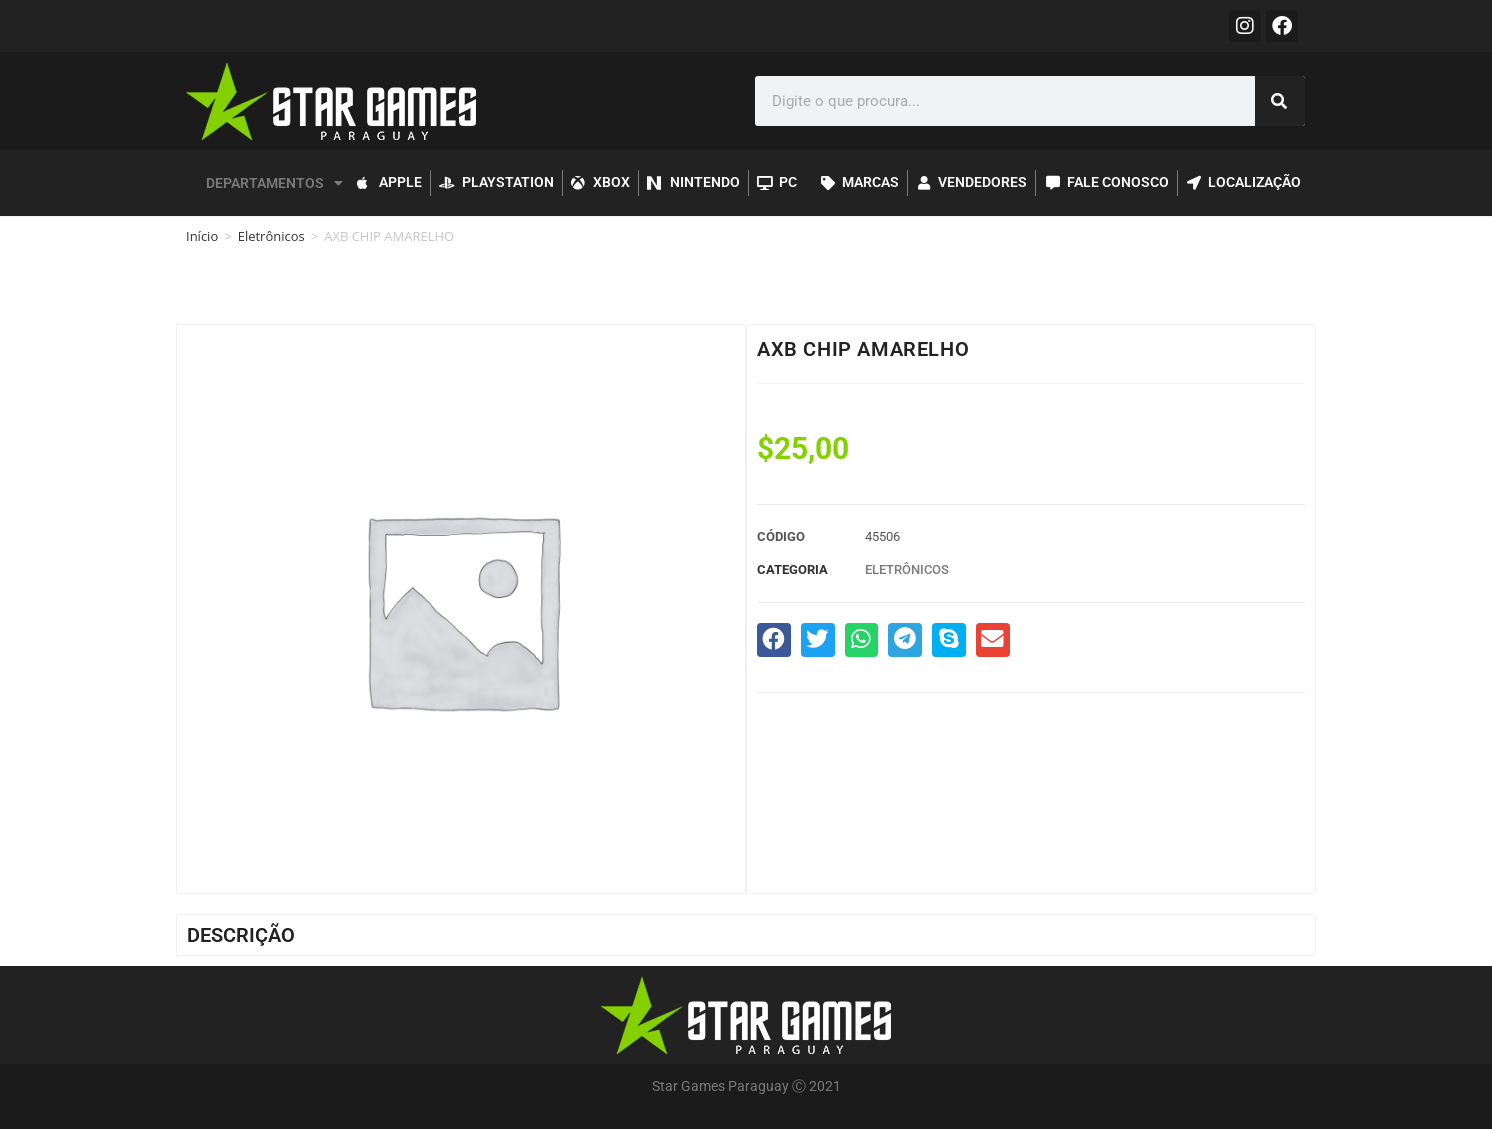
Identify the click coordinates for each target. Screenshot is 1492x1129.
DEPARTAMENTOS (274, 183)
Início (202, 236)
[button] (774, 640)
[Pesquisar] (1280, 101)
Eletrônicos (271, 236)
